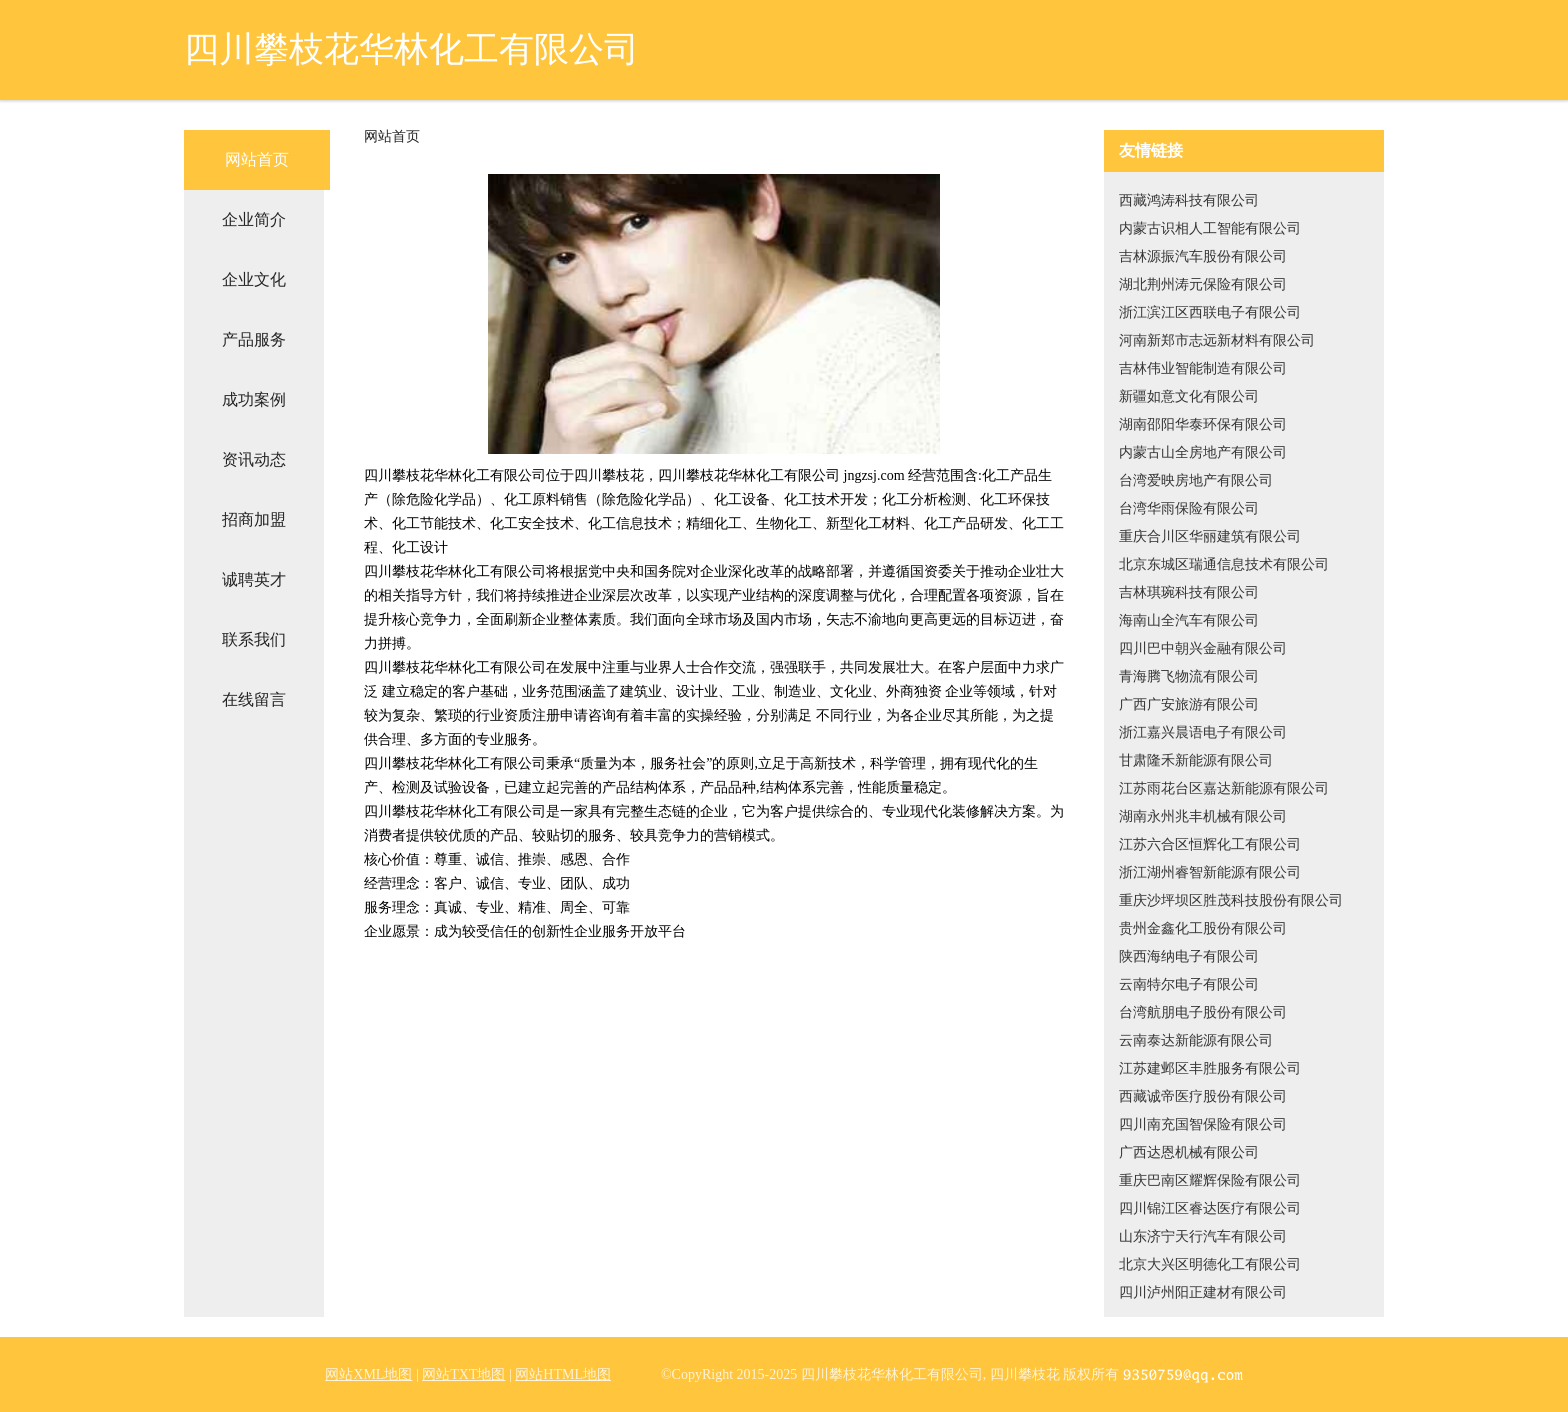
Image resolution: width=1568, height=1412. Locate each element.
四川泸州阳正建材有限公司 (1203, 1292)
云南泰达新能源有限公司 (1196, 1040)
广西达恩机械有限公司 (1189, 1152)
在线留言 (254, 699)
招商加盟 (254, 519)
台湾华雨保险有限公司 (1189, 508)
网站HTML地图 (563, 1374)
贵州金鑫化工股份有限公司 (1203, 928)
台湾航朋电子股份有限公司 (1203, 1012)
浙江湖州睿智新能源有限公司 (1210, 872)
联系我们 (254, 639)
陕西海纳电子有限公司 (1189, 956)
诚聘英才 (254, 579)
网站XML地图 (368, 1374)
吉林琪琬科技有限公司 (1189, 592)
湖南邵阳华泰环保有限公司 (1203, 424)
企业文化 (254, 279)
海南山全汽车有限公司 (1189, 620)
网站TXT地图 (463, 1374)
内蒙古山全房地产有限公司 (1203, 452)
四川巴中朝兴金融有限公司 (1203, 648)
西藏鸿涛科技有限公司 (1189, 200)
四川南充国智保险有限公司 (1203, 1124)
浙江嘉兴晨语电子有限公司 (1203, 732)
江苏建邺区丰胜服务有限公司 (1210, 1068)
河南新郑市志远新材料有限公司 (1217, 340)
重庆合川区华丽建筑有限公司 (1210, 536)
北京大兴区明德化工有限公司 (1210, 1264)
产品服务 (254, 339)
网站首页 (257, 159)
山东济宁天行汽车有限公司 (1203, 1236)
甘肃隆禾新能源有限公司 (1196, 760)
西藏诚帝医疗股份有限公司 (1203, 1096)
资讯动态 (254, 459)
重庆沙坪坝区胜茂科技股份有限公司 (1231, 900)
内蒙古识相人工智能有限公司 (1210, 228)
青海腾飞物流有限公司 (1189, 676)
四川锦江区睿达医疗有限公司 (1210, 1208)
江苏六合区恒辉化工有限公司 (1210, 844)
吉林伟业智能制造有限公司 (1203, 368)
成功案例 (254, 399)
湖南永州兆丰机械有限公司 (1203, 816)
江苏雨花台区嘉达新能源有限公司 (1224, 788)
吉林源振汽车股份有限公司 (1203, 256)
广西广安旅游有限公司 (1189, 704)
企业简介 (254, 219)
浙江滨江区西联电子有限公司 (1210, 312)
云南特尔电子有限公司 (1189, 984)
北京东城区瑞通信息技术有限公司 (1224, 564)
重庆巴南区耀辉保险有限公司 (1210, 1180)
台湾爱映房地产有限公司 (1196, 480)
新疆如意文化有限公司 (1189, 396)
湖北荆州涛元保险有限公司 (1203, 284)
